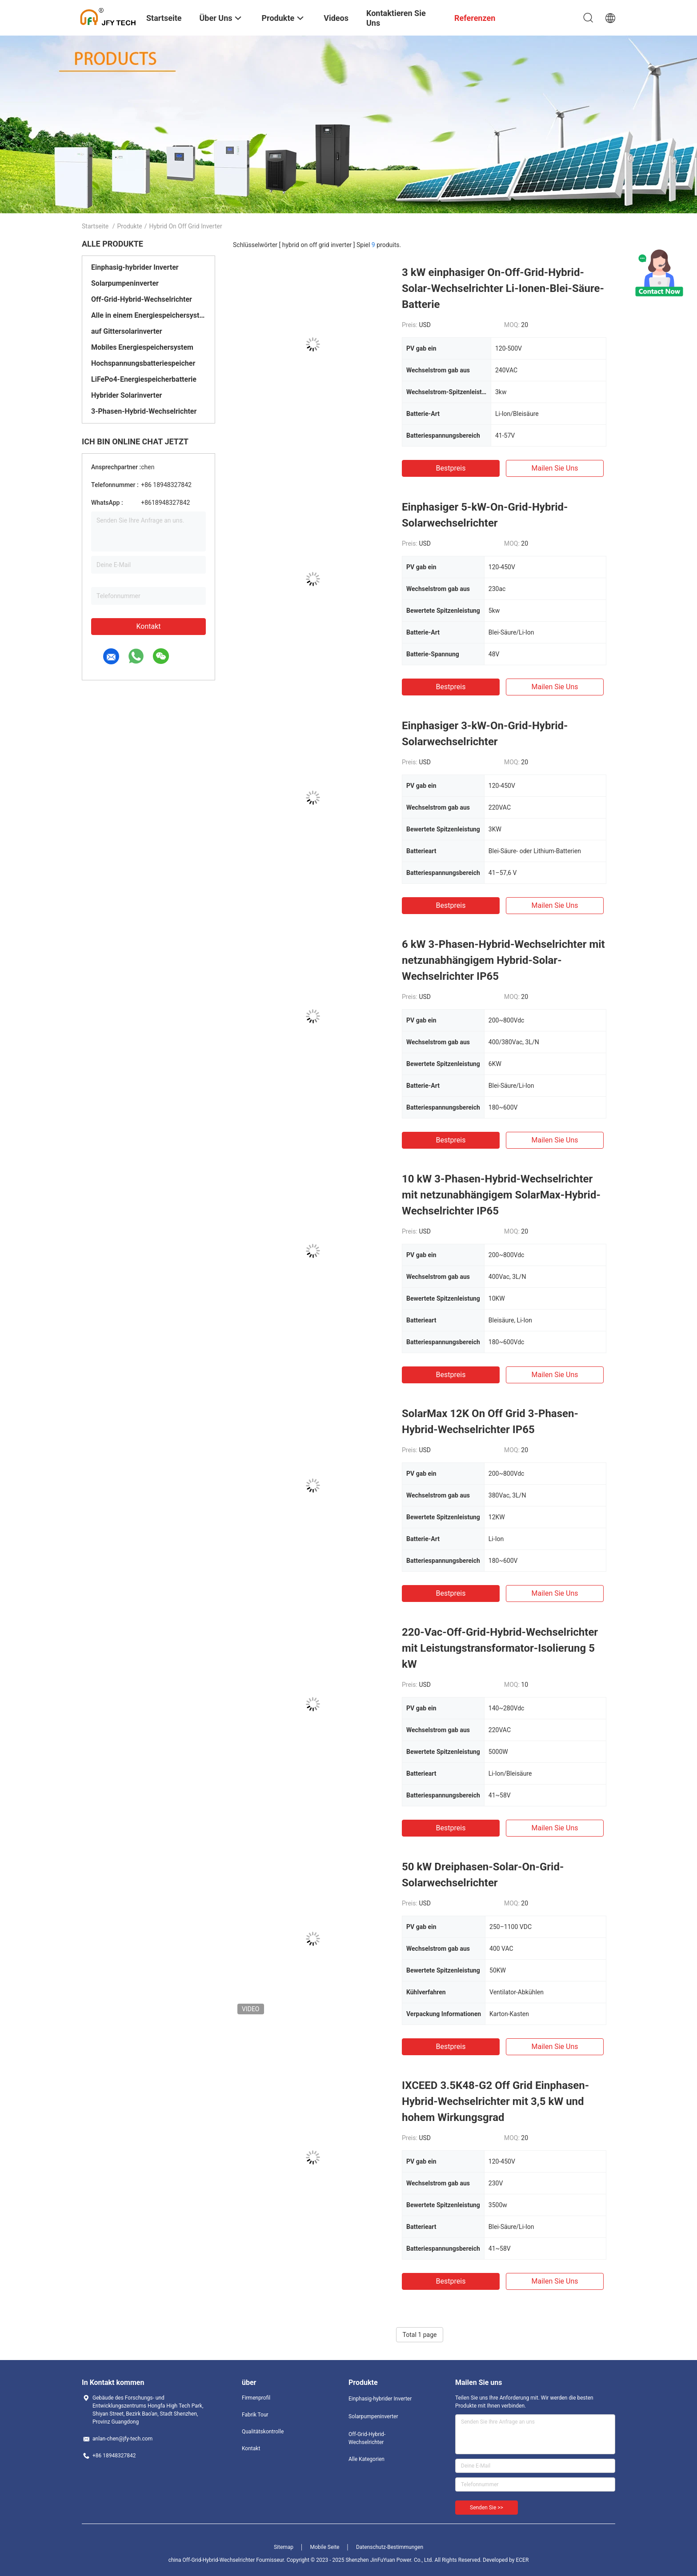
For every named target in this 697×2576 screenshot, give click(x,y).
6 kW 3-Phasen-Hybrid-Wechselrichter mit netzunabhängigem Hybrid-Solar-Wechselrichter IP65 (503, 960)
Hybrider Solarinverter (126, 395)
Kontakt (148, 626)
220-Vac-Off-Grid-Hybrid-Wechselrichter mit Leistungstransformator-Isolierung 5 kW (500, 1648)
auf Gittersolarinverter (126, 331)
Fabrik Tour (255, 2415)
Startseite (95, 226)
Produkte (129, 226)
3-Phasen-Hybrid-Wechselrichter (143, 411)
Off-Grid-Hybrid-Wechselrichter (141, 299)
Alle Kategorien (366, 2459)
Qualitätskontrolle (263, 2431)
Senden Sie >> (486, 2507)
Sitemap (283, 2547)
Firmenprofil (256, 2398)
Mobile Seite (325, 2547)
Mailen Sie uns (554, 468)
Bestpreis (451, 468)
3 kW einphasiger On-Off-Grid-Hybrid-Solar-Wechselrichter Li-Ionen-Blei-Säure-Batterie (503, 288)
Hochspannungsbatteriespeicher (143, 363)
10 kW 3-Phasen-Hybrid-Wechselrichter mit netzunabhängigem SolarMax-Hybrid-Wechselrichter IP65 (501, 1195)
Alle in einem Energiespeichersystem (148, 315)
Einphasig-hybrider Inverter (135, 267)
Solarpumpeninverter (125, 283)
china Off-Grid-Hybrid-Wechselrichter (211, 2560)
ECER (522, 2560)
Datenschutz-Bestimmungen (389, 2547)
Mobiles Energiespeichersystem (142, 347)
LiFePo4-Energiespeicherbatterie (143, 379)
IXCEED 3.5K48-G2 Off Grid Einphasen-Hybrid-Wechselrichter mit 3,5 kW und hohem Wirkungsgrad (495, 2101)
